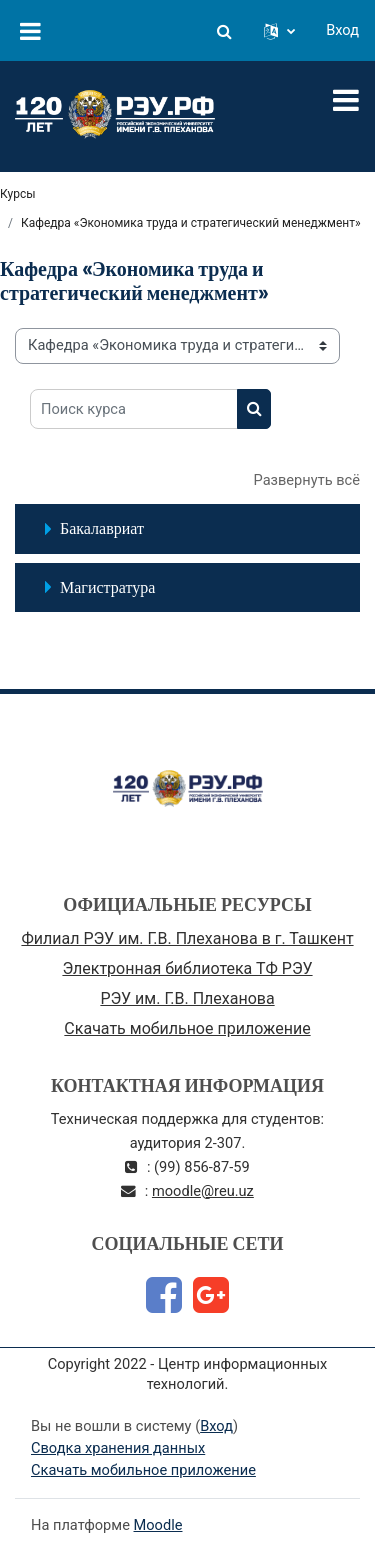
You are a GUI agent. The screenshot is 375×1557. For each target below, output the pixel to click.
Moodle (158, 1525)
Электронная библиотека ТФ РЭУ (187, 968)
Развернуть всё (307, 480)
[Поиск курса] (134, 409)
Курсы (18, 194)
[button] (224, 31)
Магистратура (107, 587)
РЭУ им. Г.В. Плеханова (187, 998)
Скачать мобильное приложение (187, 1028)
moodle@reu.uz (203, 1191)
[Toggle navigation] (346, 100)
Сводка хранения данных (118, 1448)
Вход (342, 30)
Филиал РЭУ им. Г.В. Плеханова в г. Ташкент (187, 938)
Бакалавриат (102, 528)
